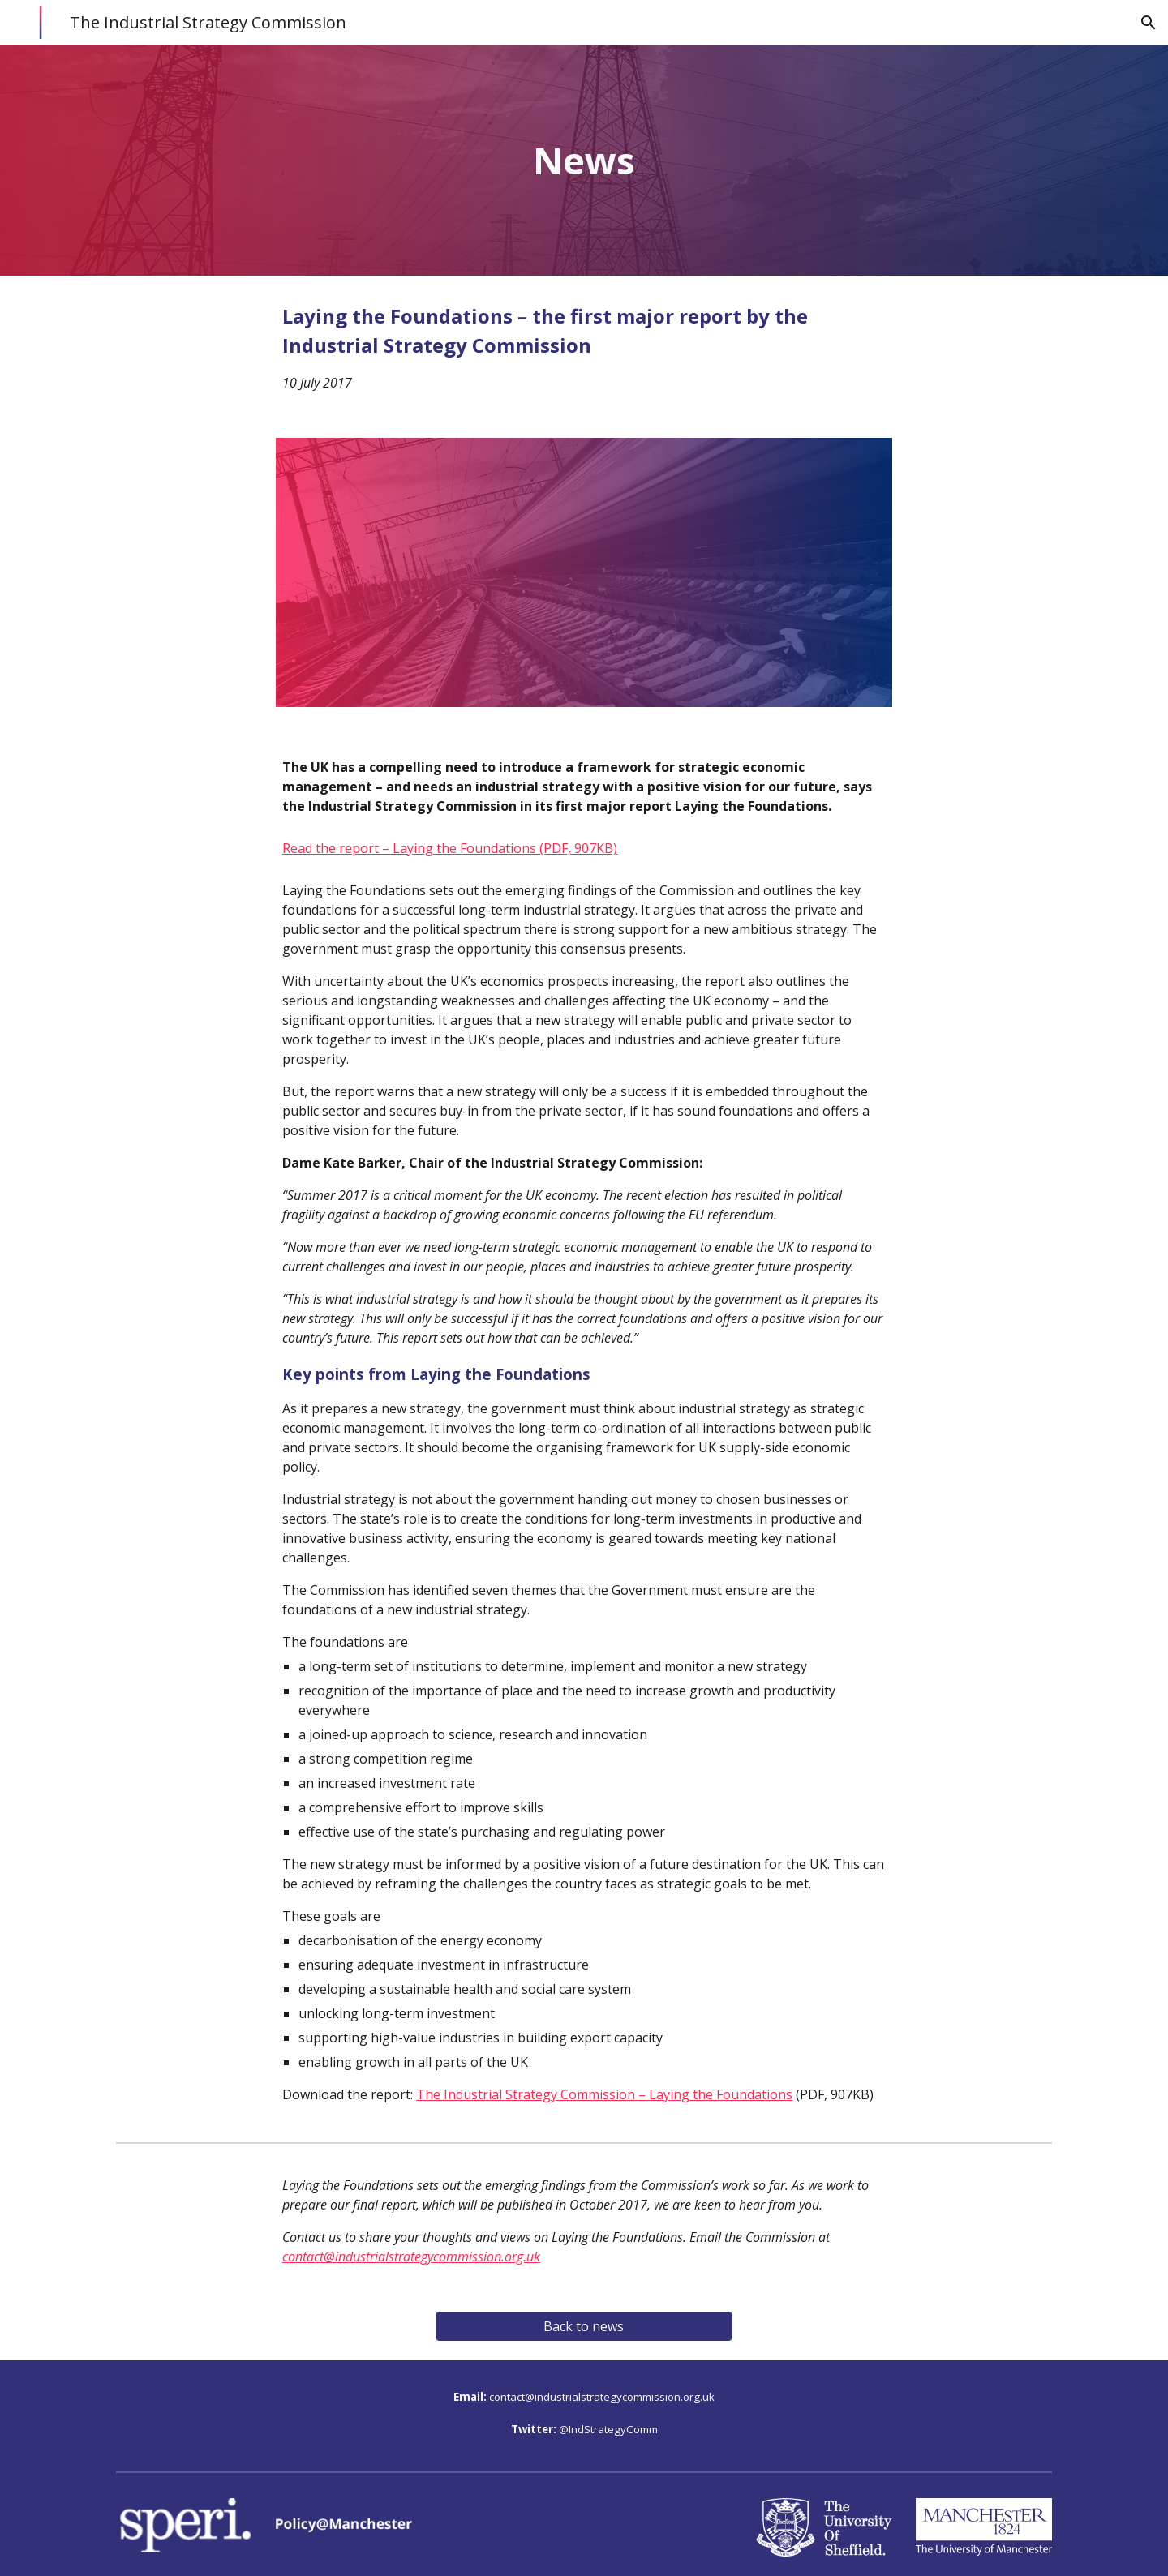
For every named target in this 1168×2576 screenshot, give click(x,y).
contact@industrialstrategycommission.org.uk (602, 2397)
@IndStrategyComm (608, 2429)
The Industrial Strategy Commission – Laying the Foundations (604, 2094)
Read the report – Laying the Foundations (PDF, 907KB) (449, 848)
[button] (1148, 22)
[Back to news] (583, 2326)
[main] (584, 161)
